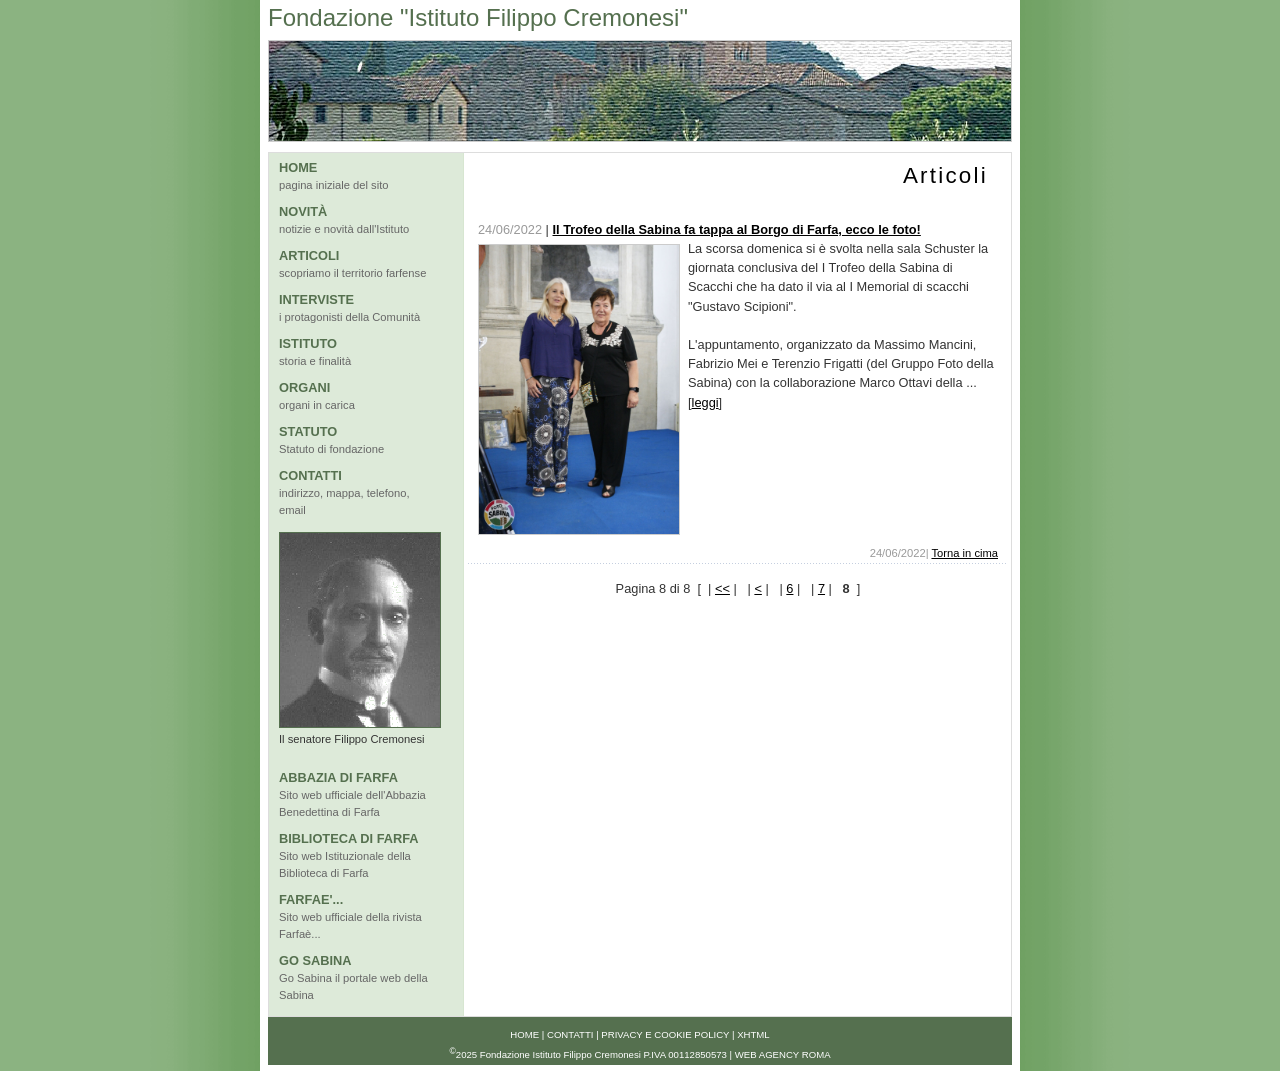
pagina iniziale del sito (333, 185)
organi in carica (317, 405)
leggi (705, 402)
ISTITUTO (308, 343)
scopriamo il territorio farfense (352, 273)
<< (722, 588)
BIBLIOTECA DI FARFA (349, 838)
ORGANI (304, 387)
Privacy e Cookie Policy (665, 1034)
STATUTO (308, 431)
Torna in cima (964, 553)
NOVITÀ (303, 211)
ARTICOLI (309, 255)
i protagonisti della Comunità (349, 317)
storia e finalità (315, 361)
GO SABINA (315, 960)
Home (524, 1034)
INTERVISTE (316, 299)
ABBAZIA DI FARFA (338, 777)
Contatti (570, 1034)
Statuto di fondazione (331, 449)
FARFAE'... (311, 899)
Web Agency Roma (783, 1055)
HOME (298, 167)
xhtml (753, 1034)
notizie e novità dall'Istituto (344, 229)
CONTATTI (310, 475)
